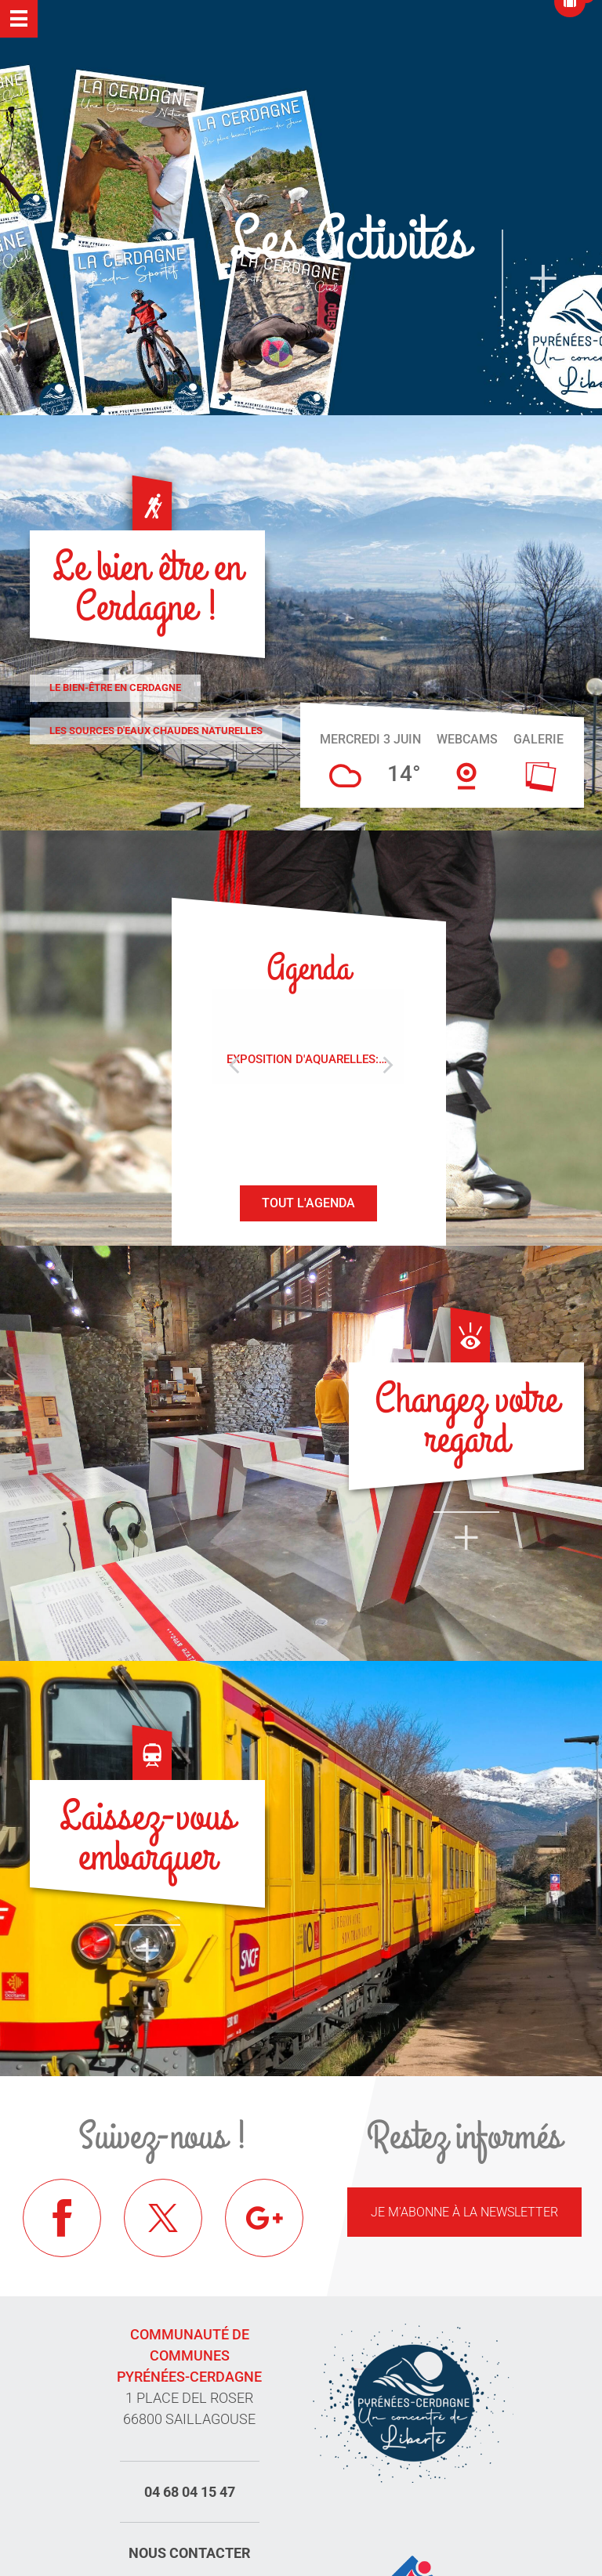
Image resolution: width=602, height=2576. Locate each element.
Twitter (163, 2218)
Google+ (264, 2218)
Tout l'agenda (308, 1203)
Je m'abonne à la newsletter (464, 2212)
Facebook (62, 2218)
